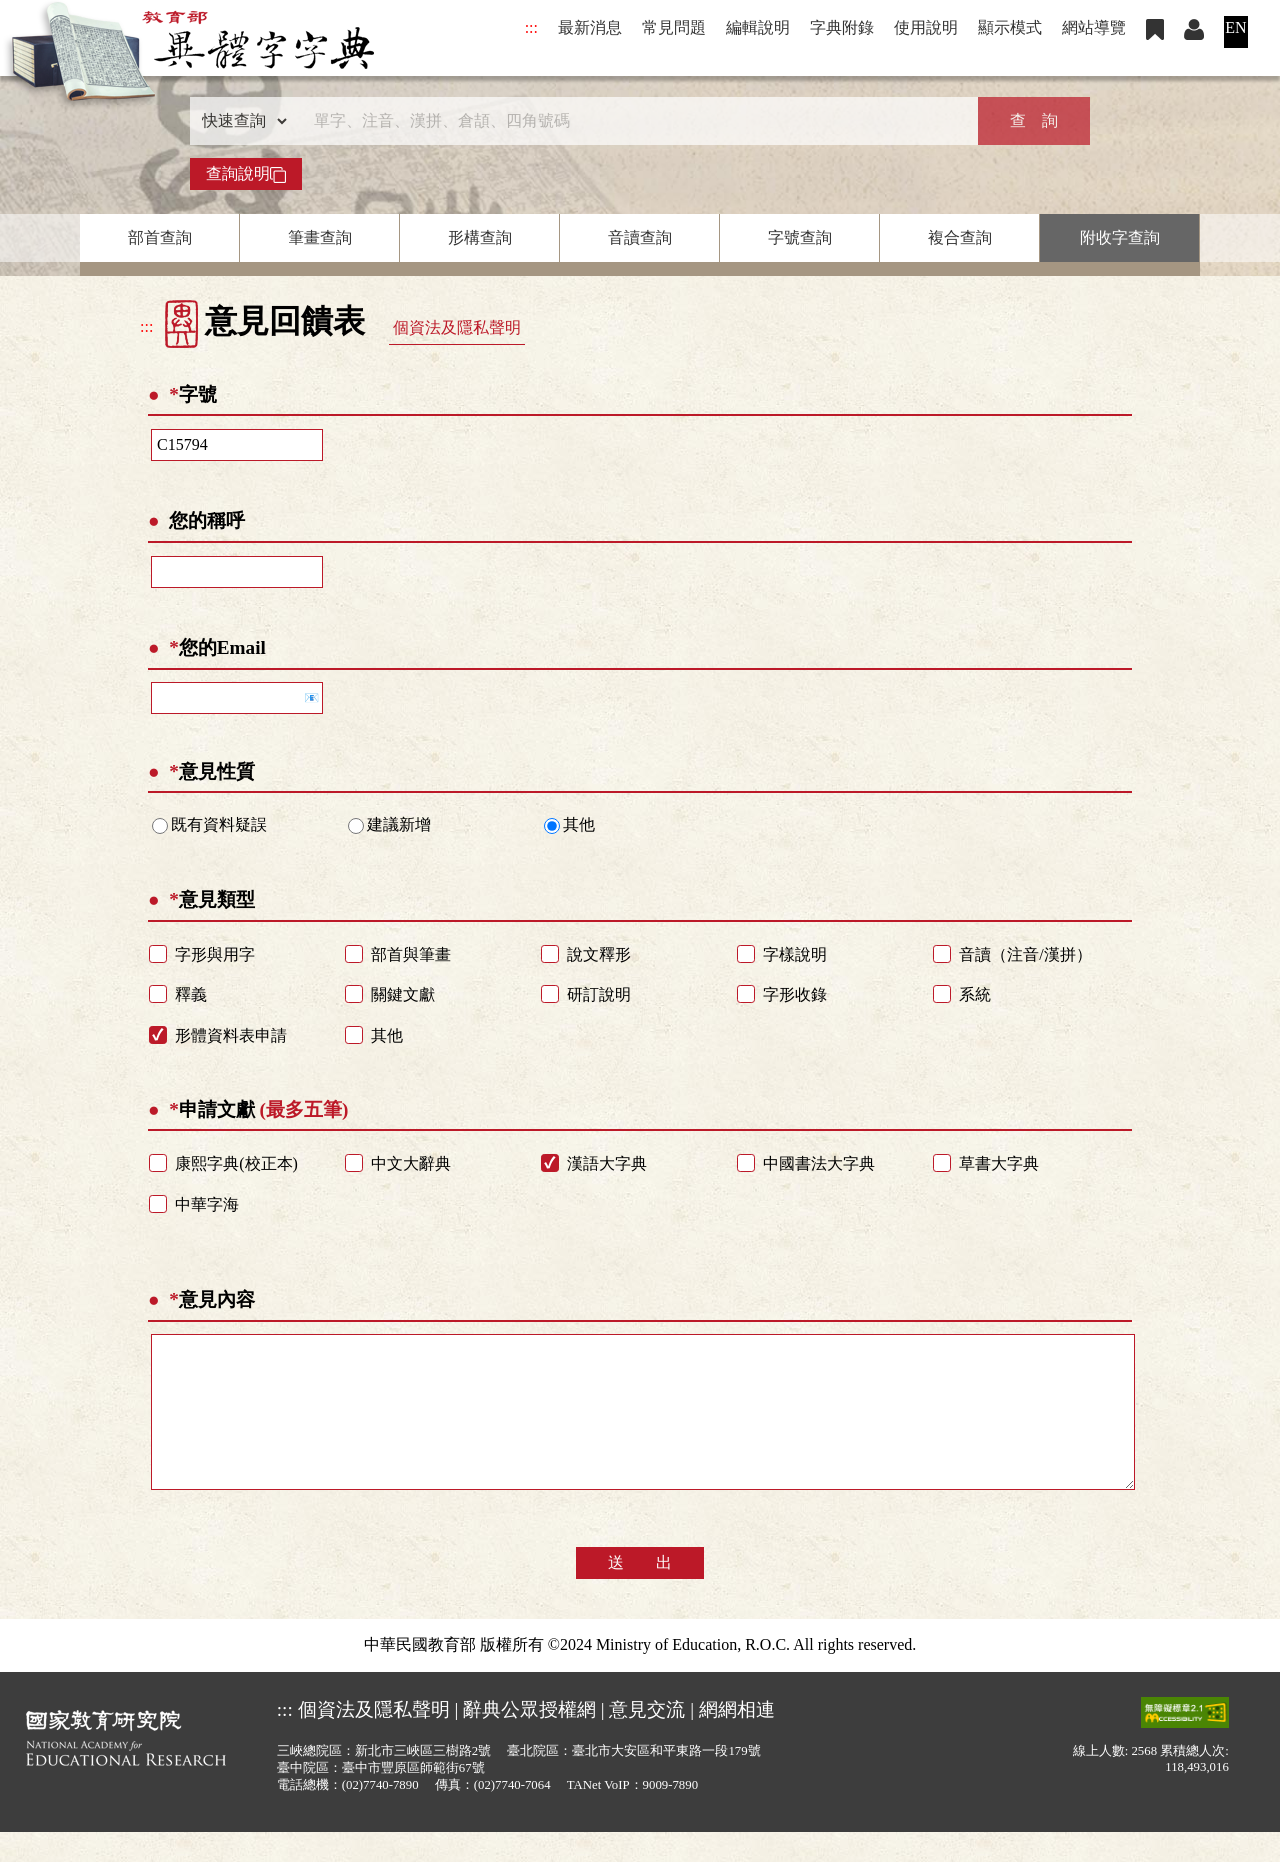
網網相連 (737, 1739)
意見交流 (647, 1739)
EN (1235, 27)
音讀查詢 (640, 237)
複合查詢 (960, 237)
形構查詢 (480, 237)
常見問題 (674, 27)
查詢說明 (246, 174)
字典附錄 (842, 27)
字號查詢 (800, 237)
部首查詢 (160, 237)
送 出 (640, 1592)
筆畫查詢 (320, 237)
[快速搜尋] (633, 121)
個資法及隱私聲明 (457, 327)
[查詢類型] (240, 121)
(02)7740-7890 (380, 1815)
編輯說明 (758, 27)
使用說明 (926, 27)
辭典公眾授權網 (529, 1739)
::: (531, 27)
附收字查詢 (1120, 237)
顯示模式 (1010, 27)
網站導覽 (1094, 27)
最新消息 (590, 27)
